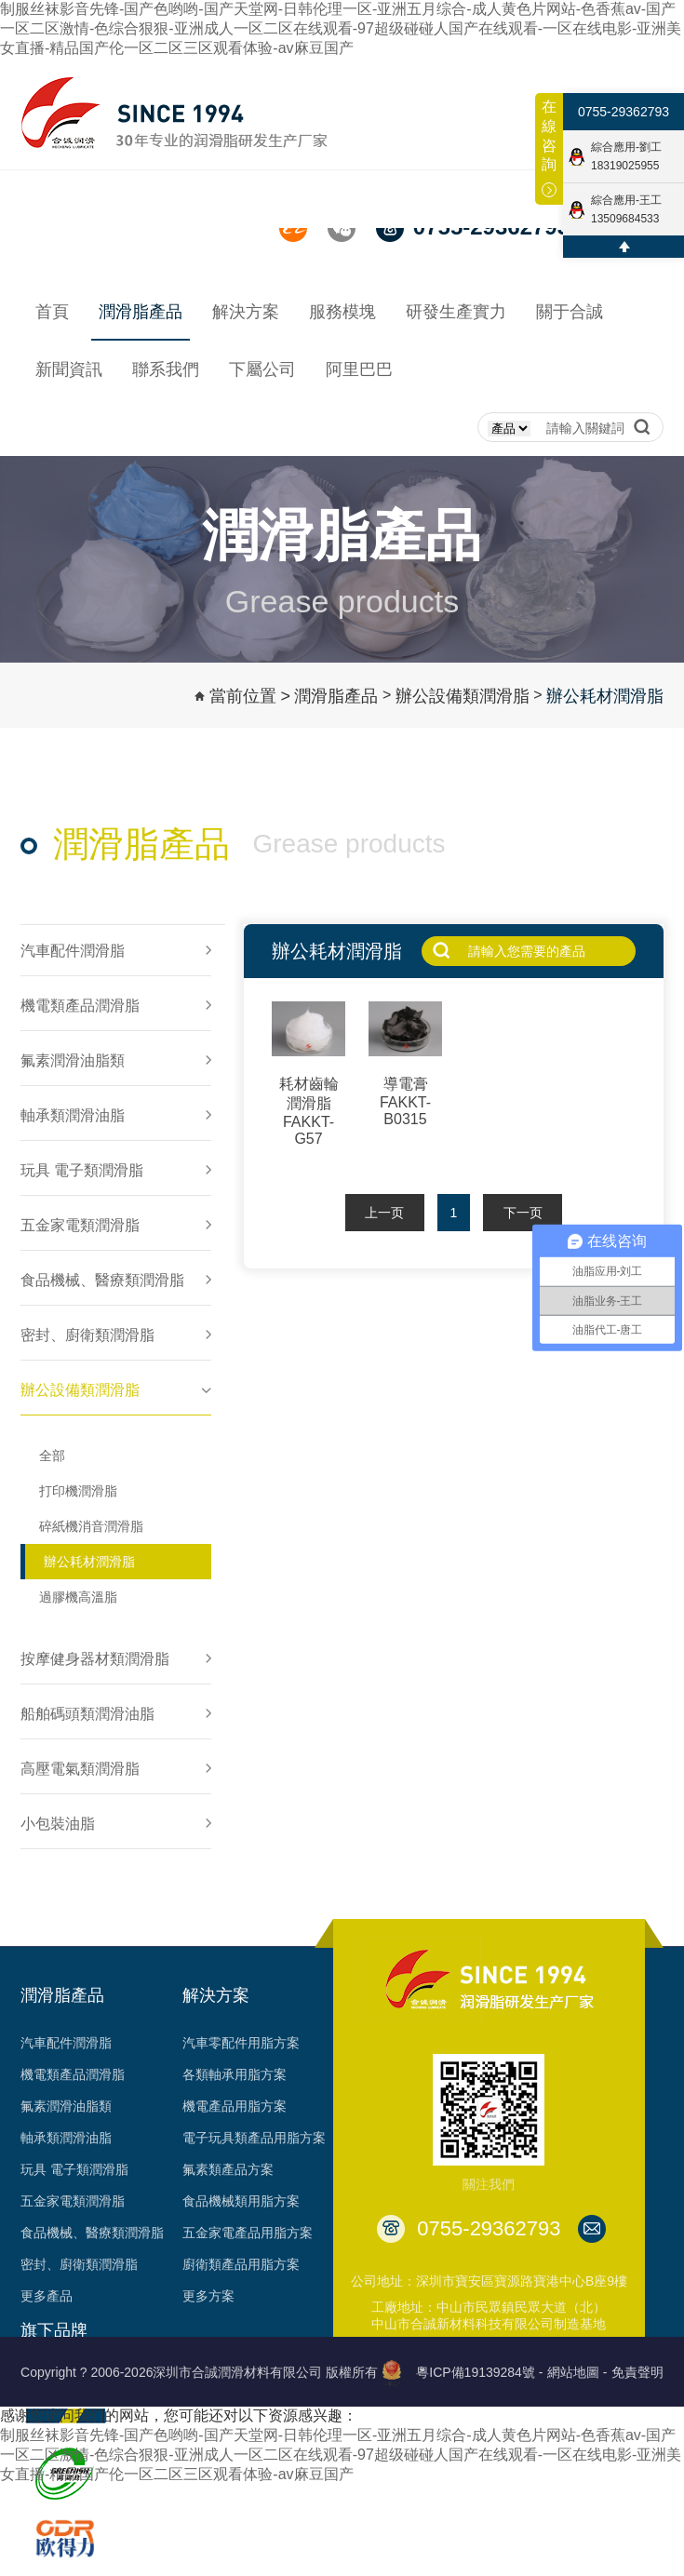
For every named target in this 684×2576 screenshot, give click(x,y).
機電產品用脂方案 (234, 2106)
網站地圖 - (577, 2372)
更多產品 (46, 2295)
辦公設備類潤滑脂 (463, 696)
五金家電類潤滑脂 (72, 2201)
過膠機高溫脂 (78, 1597)
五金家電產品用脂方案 (247, 2232)
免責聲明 (637, 2372)
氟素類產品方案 (228, 2169)
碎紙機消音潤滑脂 (91, 1526)
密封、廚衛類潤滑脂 (79, 2264)
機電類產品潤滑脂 (72, 2074)
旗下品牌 (53, 2330)
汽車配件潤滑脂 (66, 2042)
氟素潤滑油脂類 (66, 2106)
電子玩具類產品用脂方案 (254, 2137)
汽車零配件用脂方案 (241, 2042)
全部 (52, 1455)
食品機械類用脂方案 (241, 2201)
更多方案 (208, 2295)
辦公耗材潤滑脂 (605, 696)
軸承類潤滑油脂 (66, 2137)
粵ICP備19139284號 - (479, 2372)
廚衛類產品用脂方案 (241, 2264)
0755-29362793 (623, 111)
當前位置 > (250, 696)
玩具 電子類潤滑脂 (74, 2169)
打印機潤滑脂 (78, 1490)
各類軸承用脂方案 (234, 2074)
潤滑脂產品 (336, 696)
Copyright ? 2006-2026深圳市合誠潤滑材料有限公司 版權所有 (199, 2372)
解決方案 (215, 1995)
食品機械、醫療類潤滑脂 (92, 2232)
